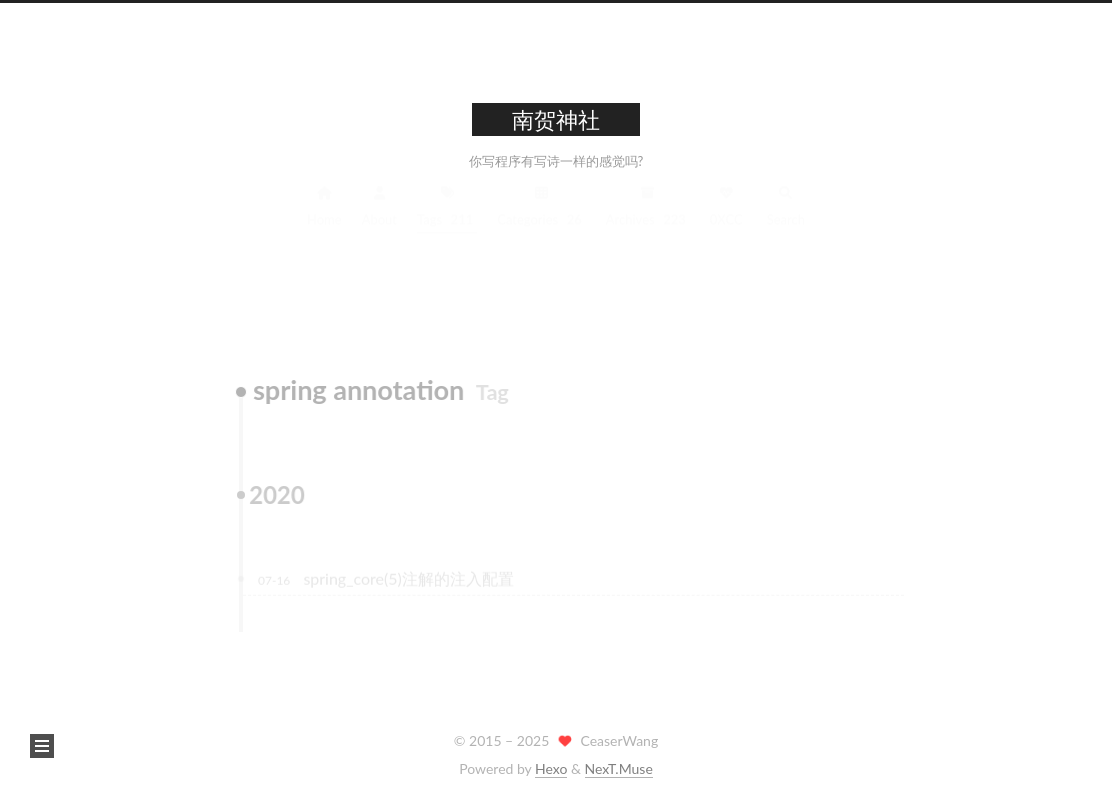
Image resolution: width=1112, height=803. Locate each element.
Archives (648, 218)
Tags (447, 218)
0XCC (726, 218)
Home (324, 218)
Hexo (551, 768)
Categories (541, 218)
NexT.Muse (619, 768)
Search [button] (786, 218)
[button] (42, 746)
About (379, 218)
